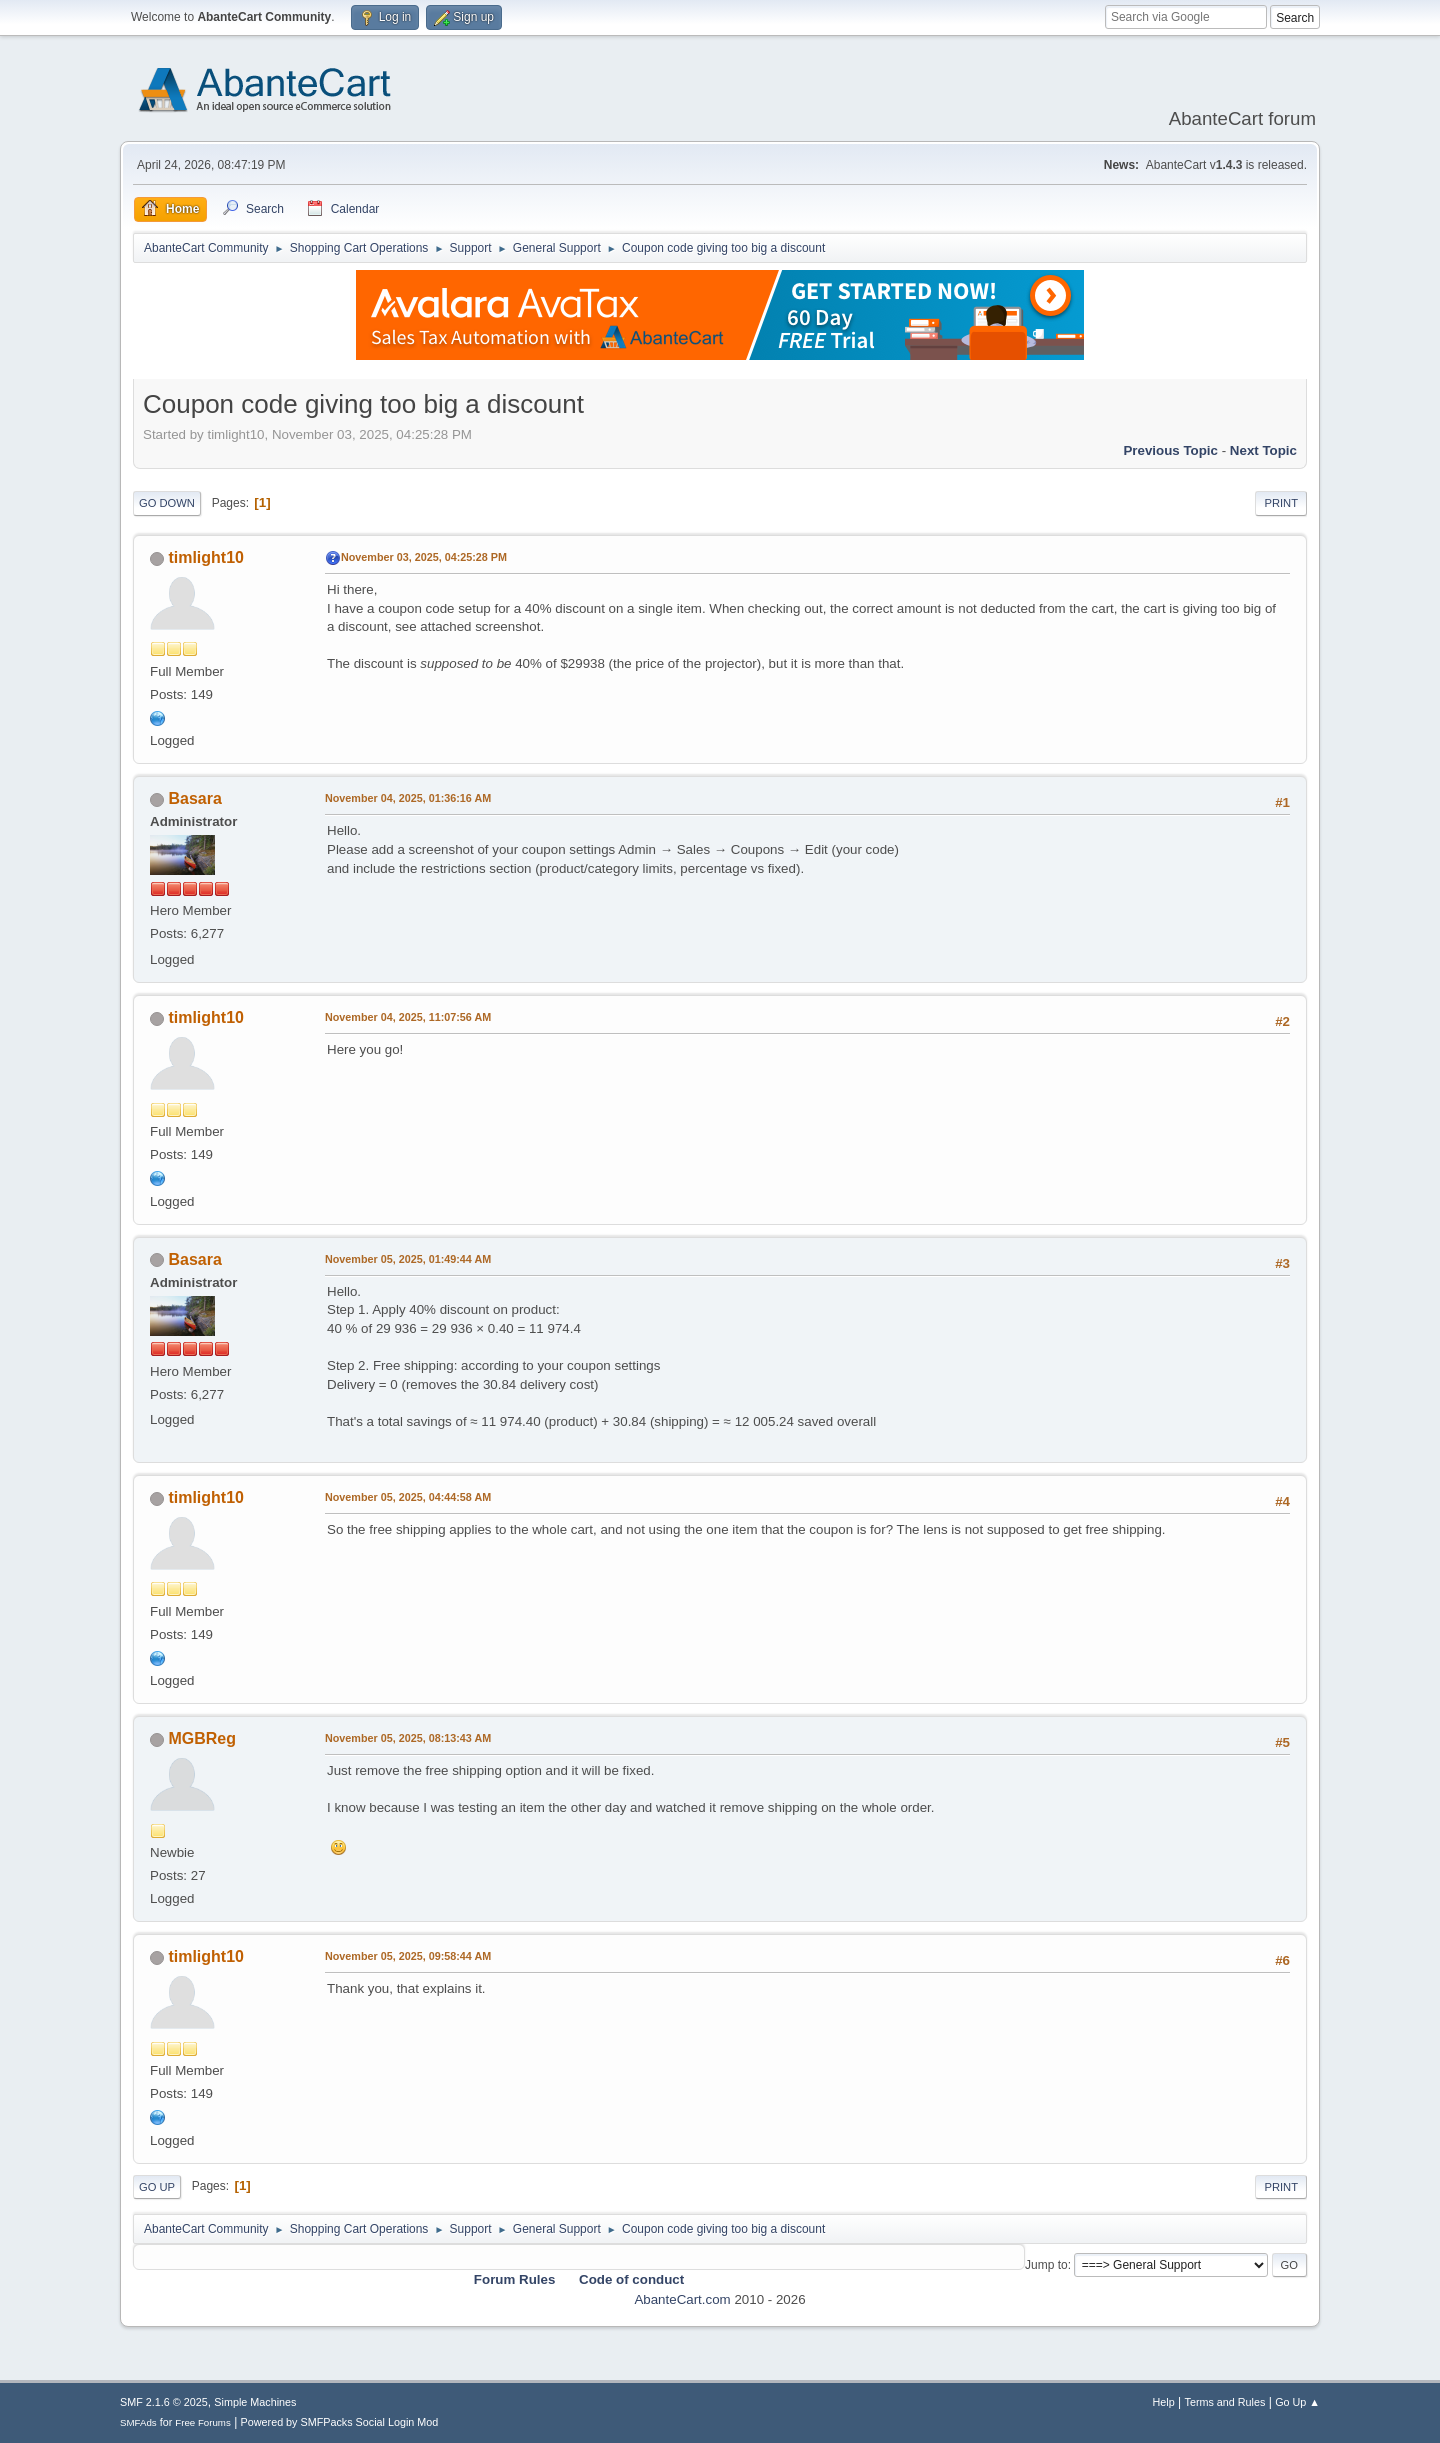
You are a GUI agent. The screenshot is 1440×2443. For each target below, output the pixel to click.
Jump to (1046, 2265)
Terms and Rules (1225, 2402)
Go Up (157, 2187)
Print (1281, 503)
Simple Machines (255, 2402)
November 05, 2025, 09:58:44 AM (408, 1956)
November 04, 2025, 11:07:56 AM (408, 1017)
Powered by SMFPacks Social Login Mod (340, 2422)
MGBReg (202, 1738)
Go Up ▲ (1297, 2402)
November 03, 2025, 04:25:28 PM (424, 557)
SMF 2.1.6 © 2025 (164, 2402)
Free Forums (203, 2422)
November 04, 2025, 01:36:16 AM (408, 798)
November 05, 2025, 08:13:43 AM (408, 1738)
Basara (194, 798)
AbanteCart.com (682, 2299)
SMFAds (138, 2422)
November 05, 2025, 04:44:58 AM (408, 1497)
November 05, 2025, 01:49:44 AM (408, 1259)
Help (1164, 2402)
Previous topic (1170, 450)
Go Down (167, 503)
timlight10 (206, 557)
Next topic (1263, 450)
